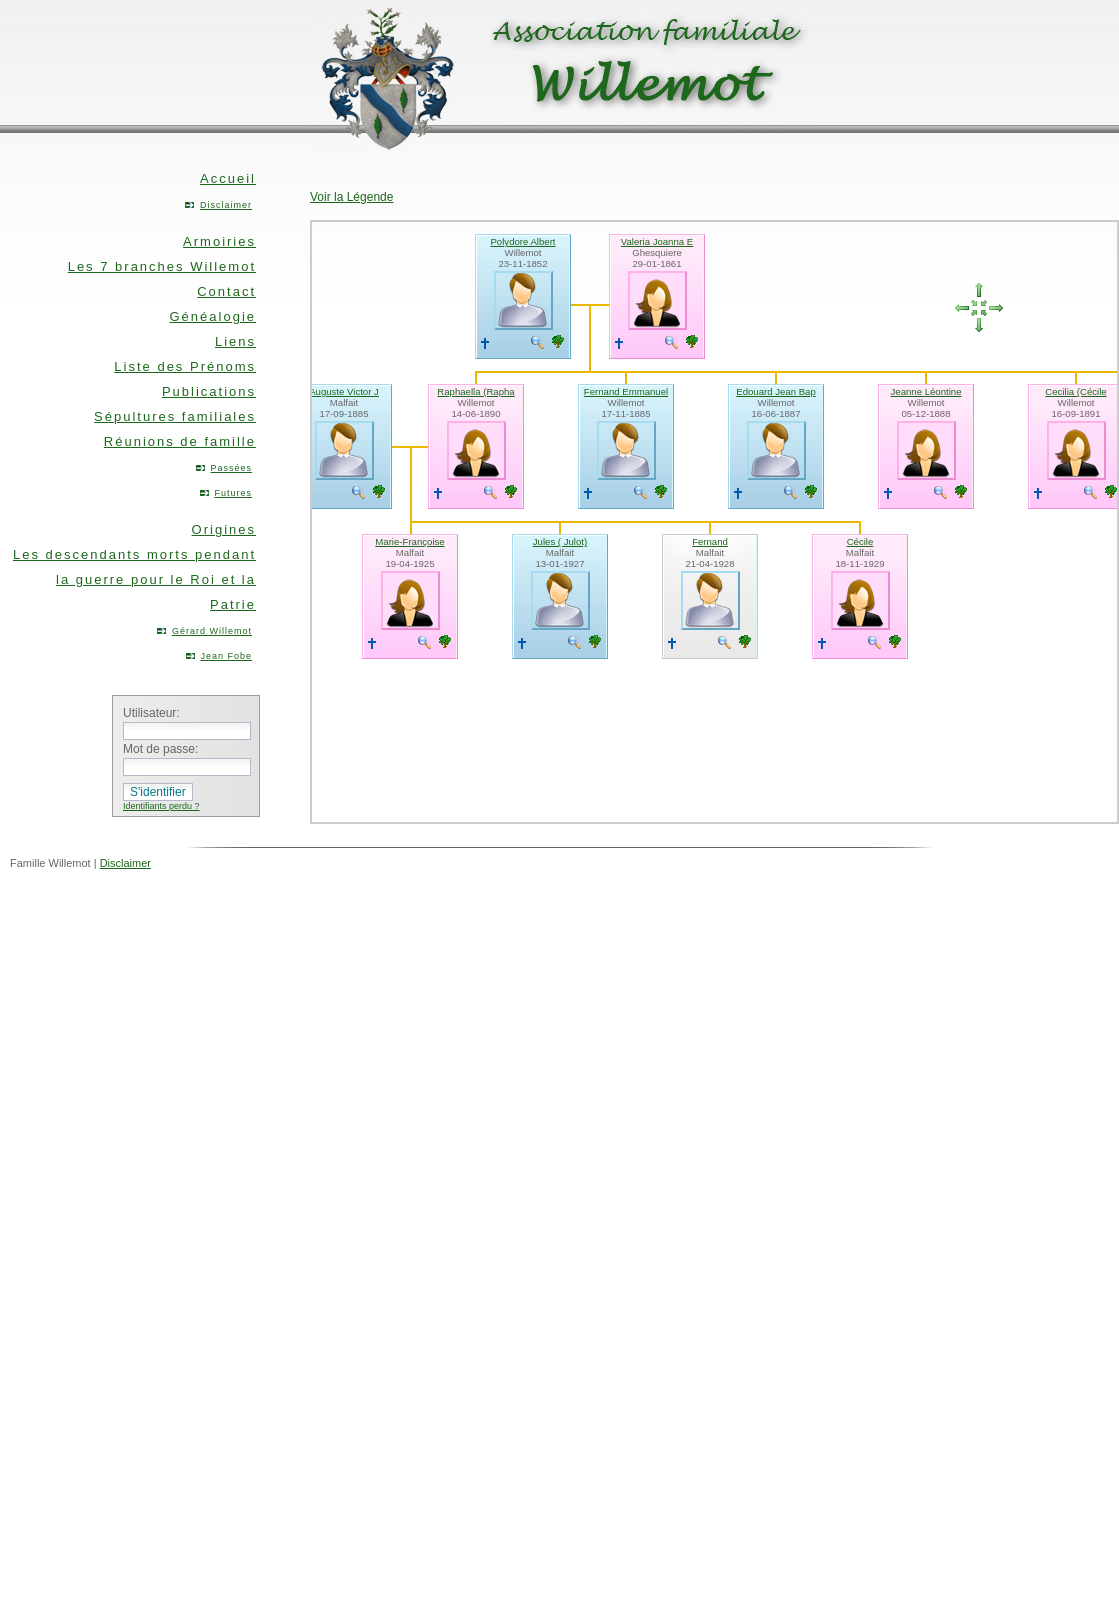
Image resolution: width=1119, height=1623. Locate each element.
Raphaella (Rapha (475, 391)
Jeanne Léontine (926, 391)
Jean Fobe (226, 656)
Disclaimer (226, 205)
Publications (209, 391)
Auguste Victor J (344, 391)
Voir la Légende (351, 197)
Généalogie (213, 316)
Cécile (860, 541)
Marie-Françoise (409, 541)
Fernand (710, 541)
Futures (233, 493)
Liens (235, 341)
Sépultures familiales (175, 416)
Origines (224, 529)
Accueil (228, 178)
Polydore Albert (522, 241)
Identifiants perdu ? (161, 806)
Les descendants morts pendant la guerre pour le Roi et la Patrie (134, 579)
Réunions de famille (180, 441)
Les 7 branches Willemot (162, 266)
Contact (226, 291)
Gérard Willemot (212, 631)
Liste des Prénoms (185, 366)
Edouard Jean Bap (775, 391)
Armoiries (219, 241)
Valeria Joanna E (657, 241)
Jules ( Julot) (560, 541)
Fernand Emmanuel (626, 391)
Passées (231, 468)
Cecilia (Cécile (1075, 391)
